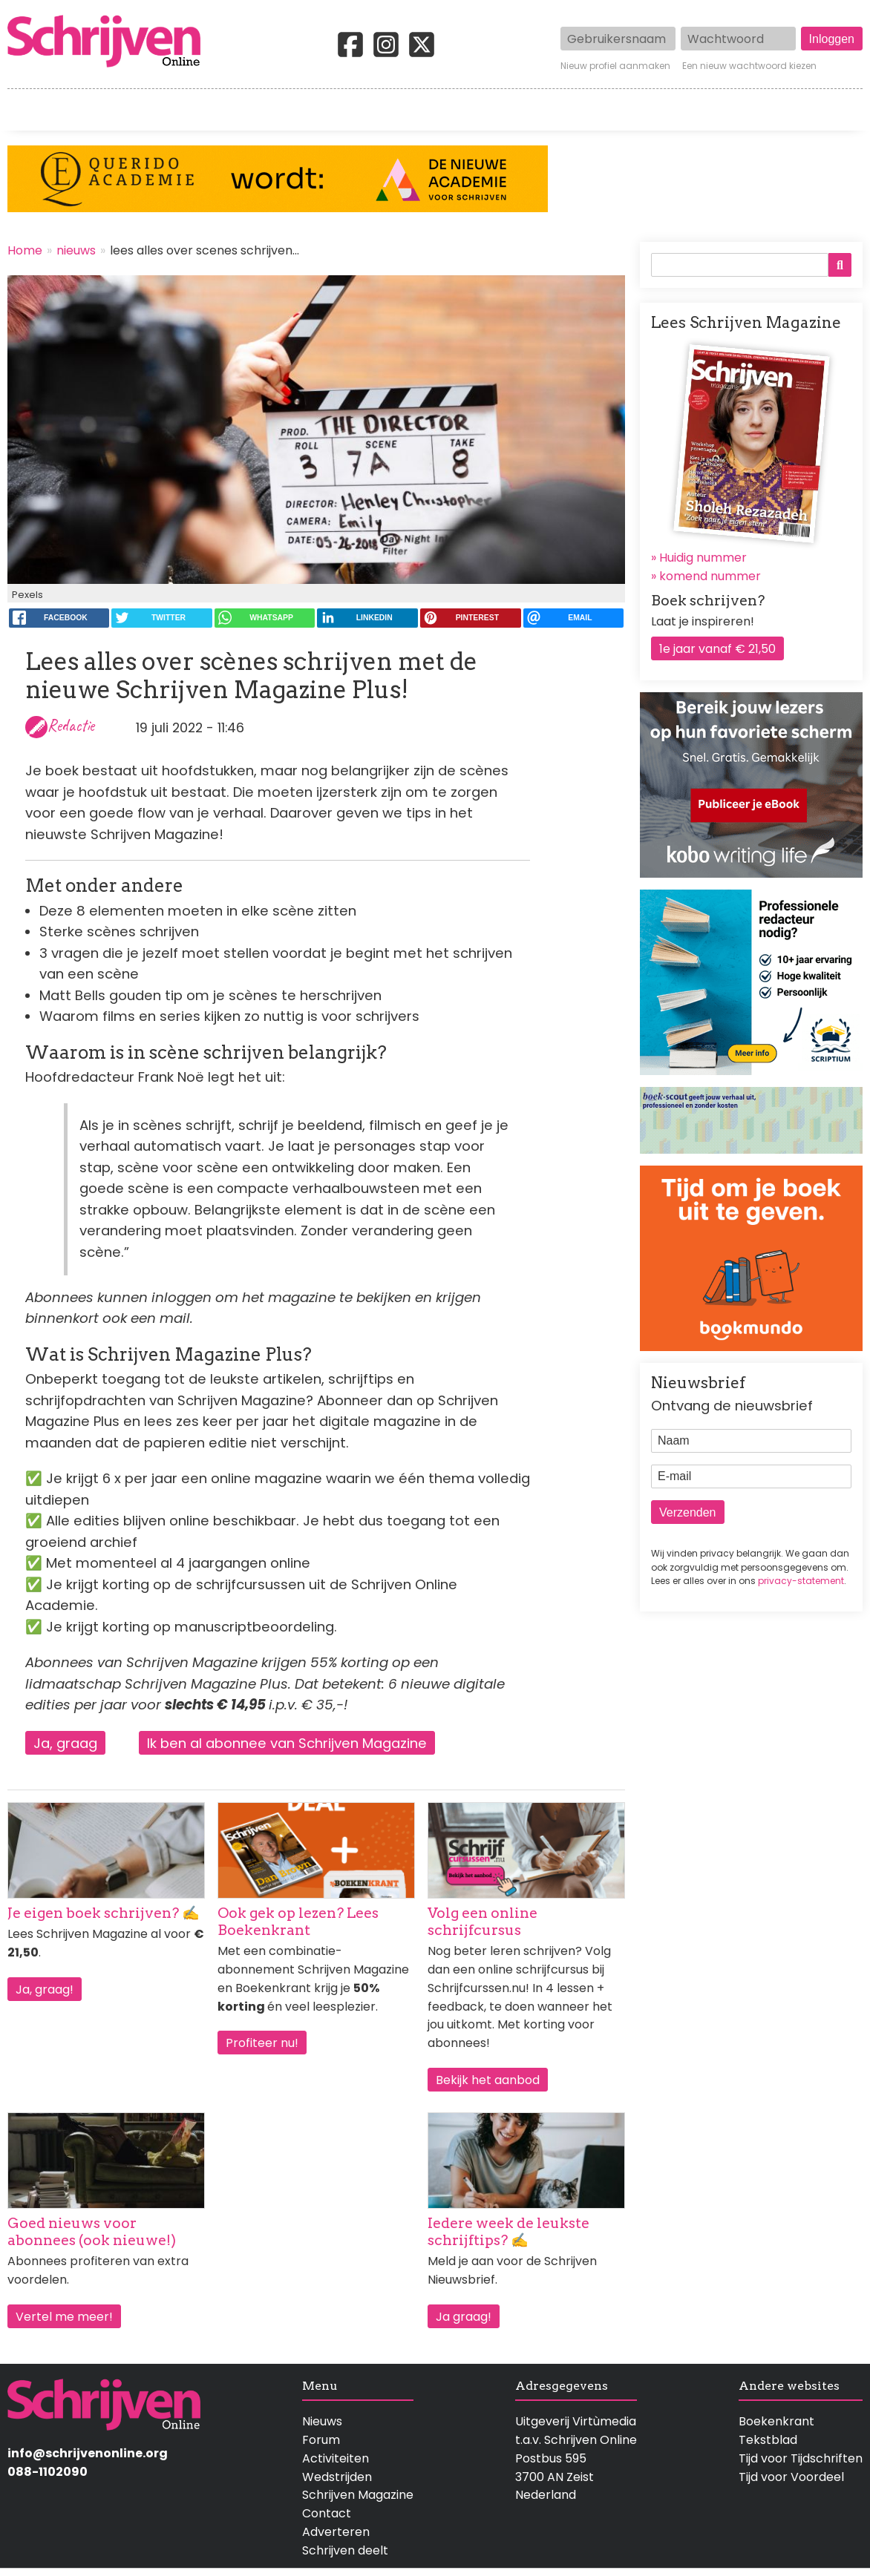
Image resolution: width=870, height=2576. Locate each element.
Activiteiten (519, 110)
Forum (321, 2439)
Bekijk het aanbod (488, 2080)
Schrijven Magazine (357, 2494)
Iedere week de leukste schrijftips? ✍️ (508, 2232)
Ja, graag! (44, 1989)
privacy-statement (801, 1580)
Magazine (642, 110)
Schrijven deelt (345, 2550)
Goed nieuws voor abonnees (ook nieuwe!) (91, 2232)
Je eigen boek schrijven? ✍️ (103, 1913)
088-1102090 (47, 2471)
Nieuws (322, 2421)
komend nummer (710, 576)
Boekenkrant (776, 2421)
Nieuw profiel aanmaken (615, 66)
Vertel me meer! (64, 2316)
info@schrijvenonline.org (87, 2453)
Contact (838, 110)
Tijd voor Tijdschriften (801, 2458)
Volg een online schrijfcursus (482, 1922)
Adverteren (336, 2531)
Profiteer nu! (262, 2042)
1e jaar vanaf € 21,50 (717, 648)
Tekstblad (768, 2439)
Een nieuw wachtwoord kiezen (749, 66)
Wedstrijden (387, 110)
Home (26, 110)
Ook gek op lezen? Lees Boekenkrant (298, 1922)
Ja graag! (463, 2316)
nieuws (76, 250)
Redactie (71, 725)
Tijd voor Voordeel (791, 2476)
